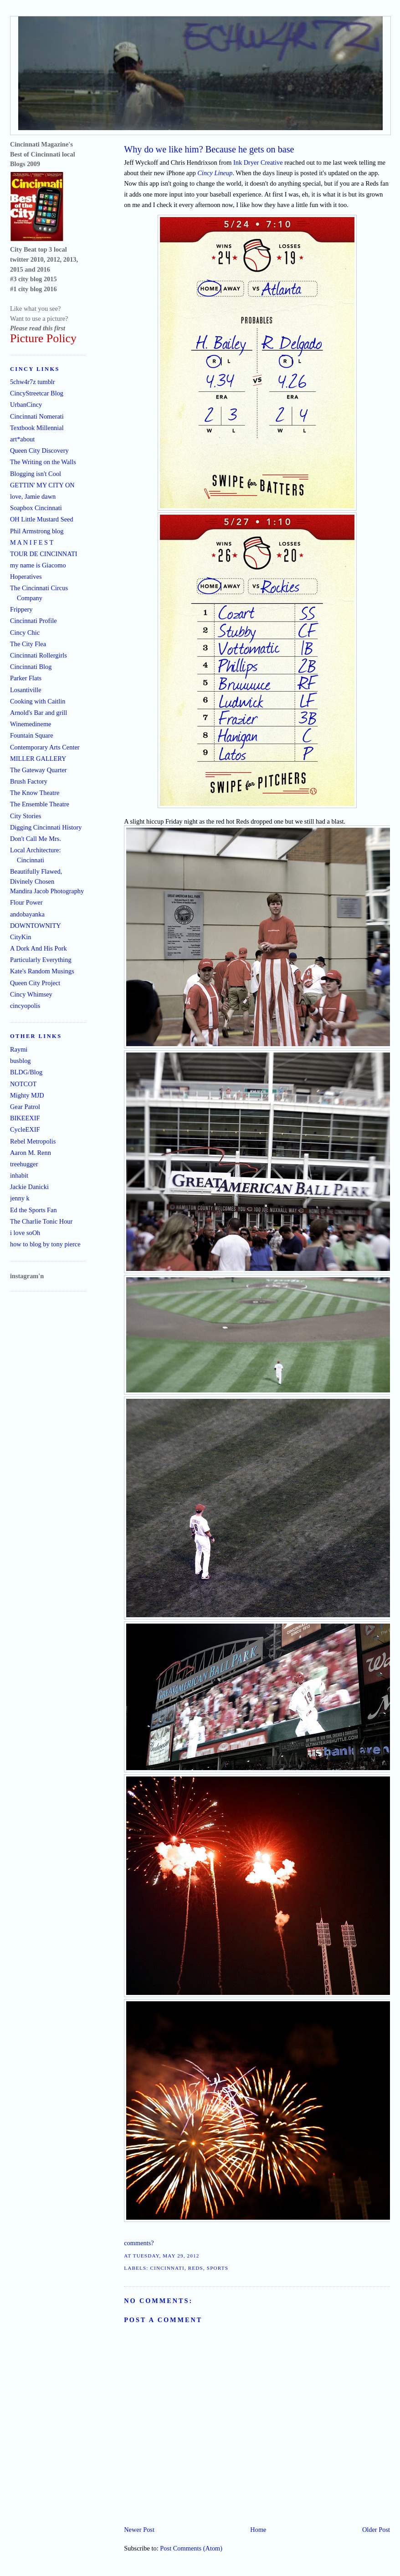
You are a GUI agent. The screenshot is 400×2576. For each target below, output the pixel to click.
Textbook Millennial (37, 427)
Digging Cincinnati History (46, 827)
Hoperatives (26, 576)
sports (217, 2268)
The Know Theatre (34, 792)
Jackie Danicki (29, 1186)
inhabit (19, 1175)
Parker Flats (25, 678)
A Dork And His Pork (38, 948)
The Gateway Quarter (38, 770)
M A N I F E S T (31, 542)
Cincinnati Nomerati (37, 416)
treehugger (24, 1164)
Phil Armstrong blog (37, 531)
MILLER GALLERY (38, 758)
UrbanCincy (26, 404)
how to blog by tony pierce (45, 1244)
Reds (195, 2268)
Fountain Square (31, 735)
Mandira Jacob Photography (47, 891)
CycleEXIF (25, 1129)
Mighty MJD (27, 1095)
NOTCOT (23, 1084)
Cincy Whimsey (31, 994)
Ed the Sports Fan (33, 1210)
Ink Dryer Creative (258, 162)
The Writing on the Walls (43, 462)
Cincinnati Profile (33, 620)
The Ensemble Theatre (39, 804)
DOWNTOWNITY (35, 925)
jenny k (20, 1198)
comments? (139, 2243)
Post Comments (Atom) (191, 2548)
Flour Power (26, 902)
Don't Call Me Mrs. (35, 838)
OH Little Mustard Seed (41, 519)
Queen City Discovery (39, 450)
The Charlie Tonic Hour (41, 1221)
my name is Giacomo (38, 565)
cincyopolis (25, 1005)
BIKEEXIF (25, 1118)
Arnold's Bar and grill (38, 712)
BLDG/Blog (26, 1072)
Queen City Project (35, 983)
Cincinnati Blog (31, 666)
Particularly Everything (41, 959)
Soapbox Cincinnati (36, 507)
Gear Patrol (25, 1106)
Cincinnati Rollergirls (38, 655)
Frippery (21, 609)
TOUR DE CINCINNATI (43, 553)
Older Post (376, 2529)
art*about (22, 439)
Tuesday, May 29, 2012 (166, 2255)
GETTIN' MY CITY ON (42, 485)
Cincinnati (167, 2268)
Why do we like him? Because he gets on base (209, 149)
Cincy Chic (25, 632)
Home (258, 2529)
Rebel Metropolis (33, 1141)
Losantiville (25, 689)
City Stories (25, 816)
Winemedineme (30, 724)
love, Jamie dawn (33, 496)
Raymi (18, 1049)
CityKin (20, 937)
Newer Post (139, 2529)
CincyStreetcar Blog (36, 393)
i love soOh (25, 1232)
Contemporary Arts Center (45, 747)
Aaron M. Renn (30, 1152)
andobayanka (27, 914)
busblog (20, 1060)
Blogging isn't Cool (35, 473)
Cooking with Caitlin (38, 701)
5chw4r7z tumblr (32, 381)
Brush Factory (28, 781)
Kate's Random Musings (42, 971)
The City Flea (28, 644)
